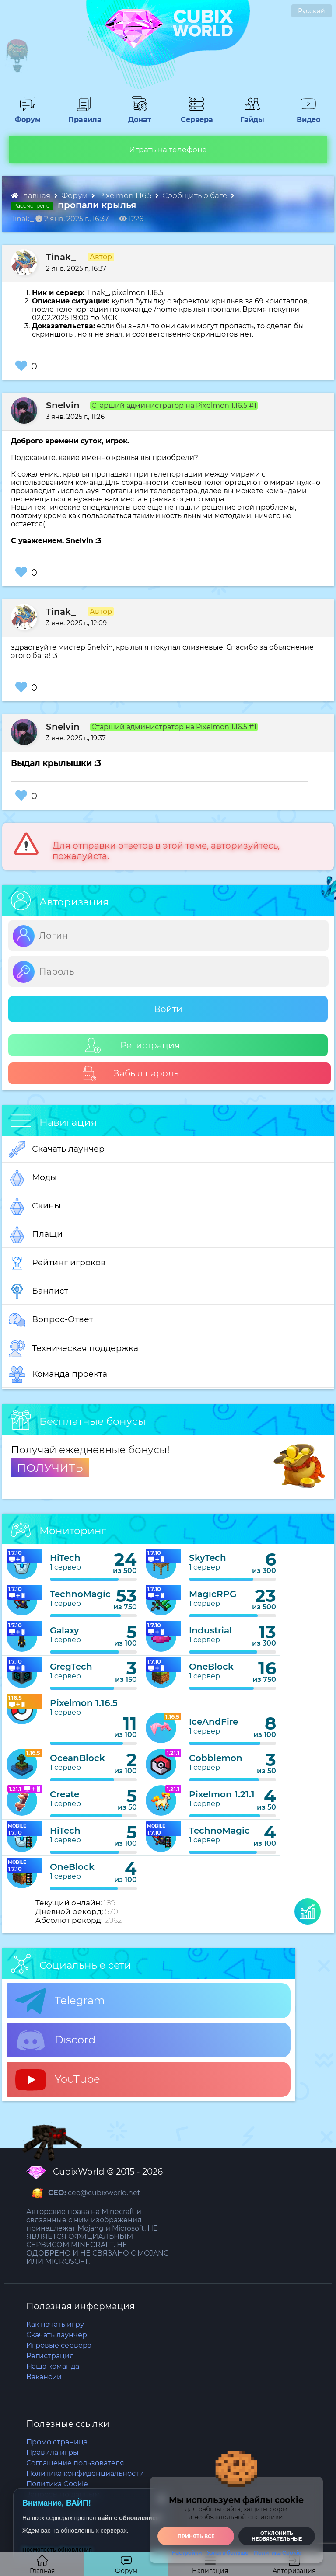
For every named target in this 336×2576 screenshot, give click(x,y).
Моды (33, 1178)
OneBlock (211, 1666)
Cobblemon (215, 1758)
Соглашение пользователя (75, 2463)
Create (64, 1794)
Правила (83, 115)
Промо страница (57, 2442)
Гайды (249, 115)
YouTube (57, 2079)
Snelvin (63, 405)
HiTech (65, 1558)
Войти (168, 1009)
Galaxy (64, 1630)
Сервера (195, 115)
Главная (31, 195)
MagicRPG (212, 1594)
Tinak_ (61, 257)
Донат (136, 115)
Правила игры (52, 2452)
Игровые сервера (58, 2345)
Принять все (196, 2536)
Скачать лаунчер (57, 1149)
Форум (25, 115)
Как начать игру (55, 2324)
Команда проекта (58, 1374)
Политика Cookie (277, 2553)
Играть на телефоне (168, 149)
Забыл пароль (130, 1073)
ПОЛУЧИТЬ (50, 1467)
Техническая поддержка (73, 1348)
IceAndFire (213, 1721)
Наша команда (52, 2366)
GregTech (71, 1666)
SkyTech (207, 1558)
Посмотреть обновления (57, 2549)
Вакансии (44, 2377)
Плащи (36, 1234)
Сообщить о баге (195, 195)
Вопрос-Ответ (51, 1320)
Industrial (210, 1630)
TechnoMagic (80, 1594)
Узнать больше (227, 2553)
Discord (55, 2040)
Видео (305, 115)
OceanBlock (77, 1758)
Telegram (60, 2001)
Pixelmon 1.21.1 (222, 1794)
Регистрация (132, 1045)
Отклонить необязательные (277, 2536)
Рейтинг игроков (57, 1263)
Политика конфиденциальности (85, 2473)
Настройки (187, 2553)
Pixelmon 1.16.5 (126, 195)
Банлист (38, 1291)
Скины (35, 1206)
